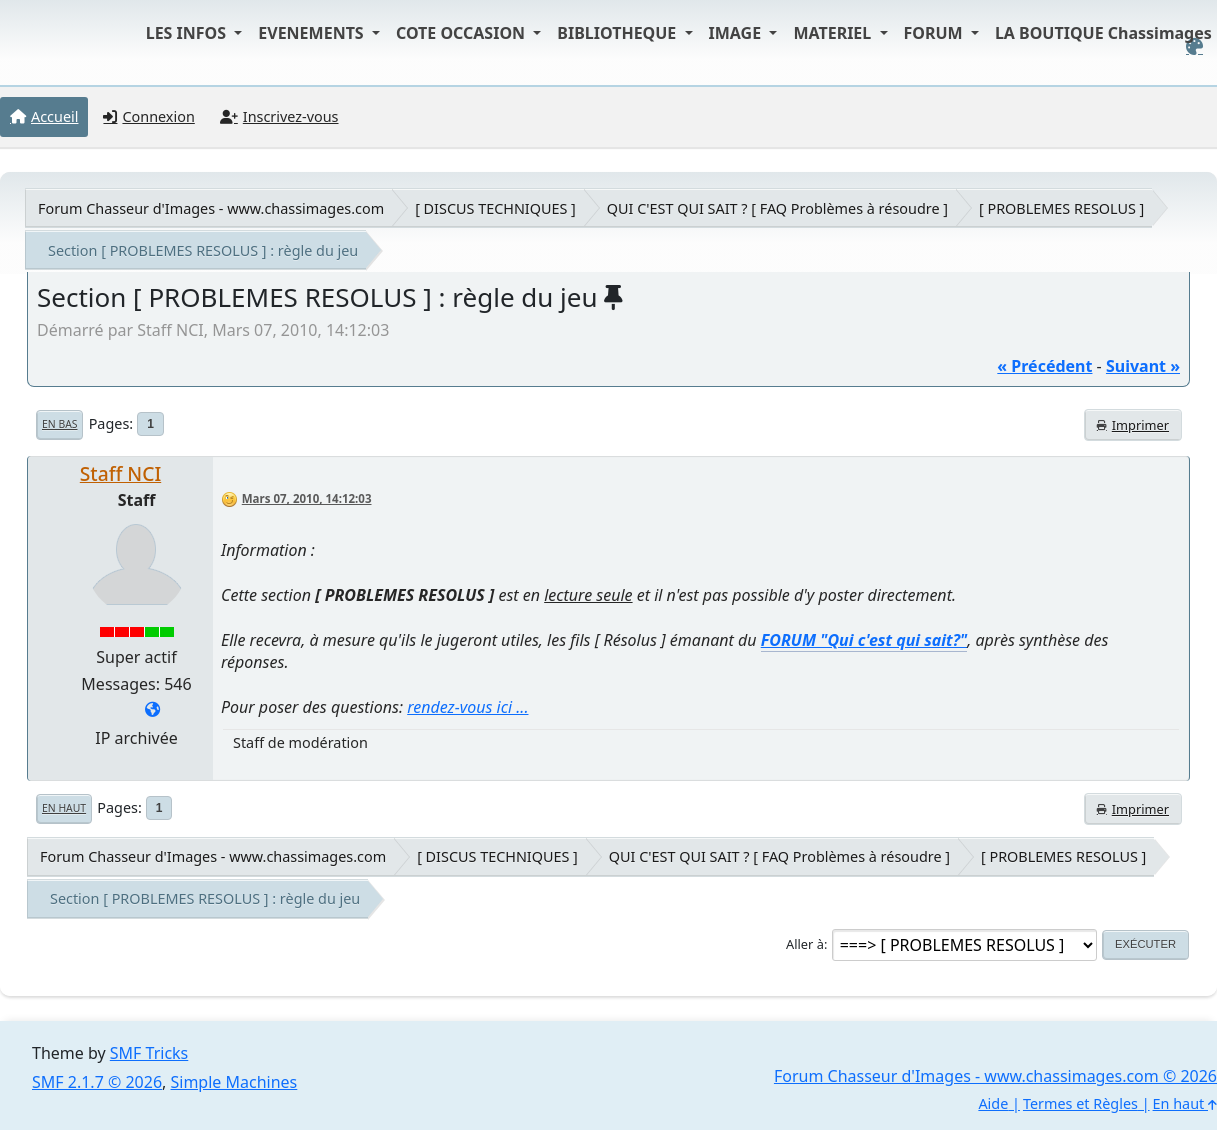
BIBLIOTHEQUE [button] (618, 33)
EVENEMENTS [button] (313, 33)
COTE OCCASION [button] (462, 33)
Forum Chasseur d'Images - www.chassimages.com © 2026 (995, 1076)
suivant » (1143, 366)
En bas (59, 424)
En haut (64, 808)
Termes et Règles (1080, 1103)
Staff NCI (120, 473)
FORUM (935, 33)
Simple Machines (234, 1082)
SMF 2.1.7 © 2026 (97, 1082)
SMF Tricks (149, 1053)
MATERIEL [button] (834, 33)
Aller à (805, 944)
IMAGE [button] (737, 33)
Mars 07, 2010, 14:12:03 (307, 498)
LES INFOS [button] (188, 33)
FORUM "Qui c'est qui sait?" (864, 640)
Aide (993, 1103)
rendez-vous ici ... (467, 707)
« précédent (1044, 366)
